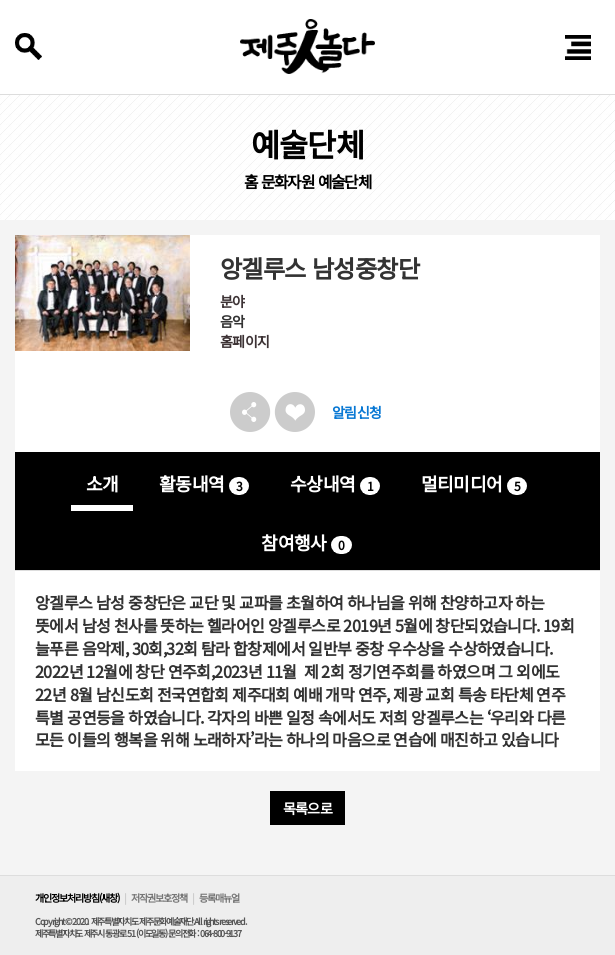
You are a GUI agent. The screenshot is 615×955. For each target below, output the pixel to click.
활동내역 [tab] (204, 483)
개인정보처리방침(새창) (77, 897)
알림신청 (357, 412)
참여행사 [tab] (306, 542)
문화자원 (288, 181)
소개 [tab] (102, 483)
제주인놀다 (307, 46)
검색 (28, 46)
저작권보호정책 (159, 897)
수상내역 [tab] (335, 483)
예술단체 (345, 181)
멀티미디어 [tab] (474, 483)
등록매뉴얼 (219, 897)
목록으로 (308, 808)
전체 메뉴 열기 (578, 47)
